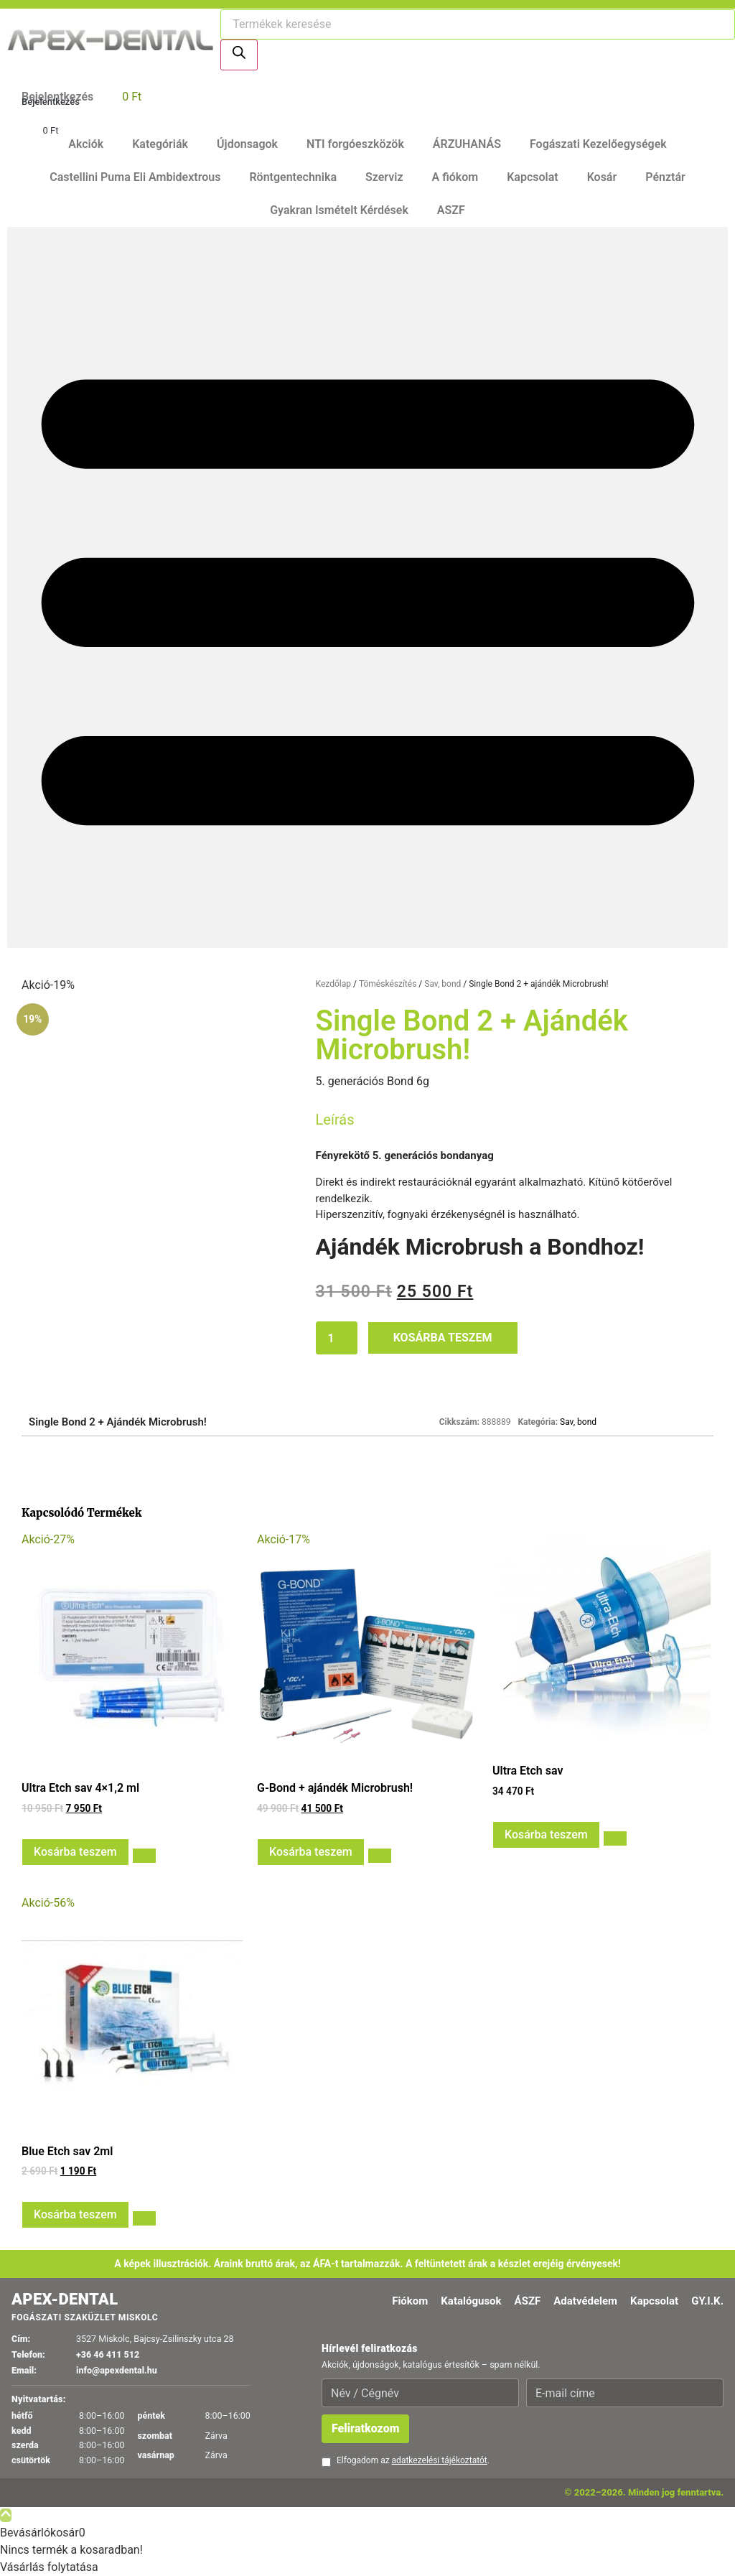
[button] (367, 587)
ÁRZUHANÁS (467, 144)
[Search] (239, 54)
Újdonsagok (247, 144)
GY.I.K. (707, 2300)
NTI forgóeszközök (355, 144)
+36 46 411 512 (107, 2354)
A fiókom (455, 177)
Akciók (85, 144)
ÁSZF (528, 2300)
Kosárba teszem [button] (75, 1852)
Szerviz (384, 177)
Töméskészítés (387, 984)
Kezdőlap (333, 984)
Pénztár (665, 177)
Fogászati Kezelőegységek (598, 144)
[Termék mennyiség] (336, 1337)
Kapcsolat (532, 177)
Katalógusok (471, 2300)
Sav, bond (442, 984)
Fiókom (410, 2300)
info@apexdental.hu (116, 2370)
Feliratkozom (365, 2428)
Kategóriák (160, 144)
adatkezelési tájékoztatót (439, 2460)
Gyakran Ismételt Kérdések (339, 210)
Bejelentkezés (51, 101)
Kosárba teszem (442, 1337)
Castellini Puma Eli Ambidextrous (135, 177)
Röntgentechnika (293, 177)
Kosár (602, 177)
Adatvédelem (585, 2300)
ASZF (451, 210)
